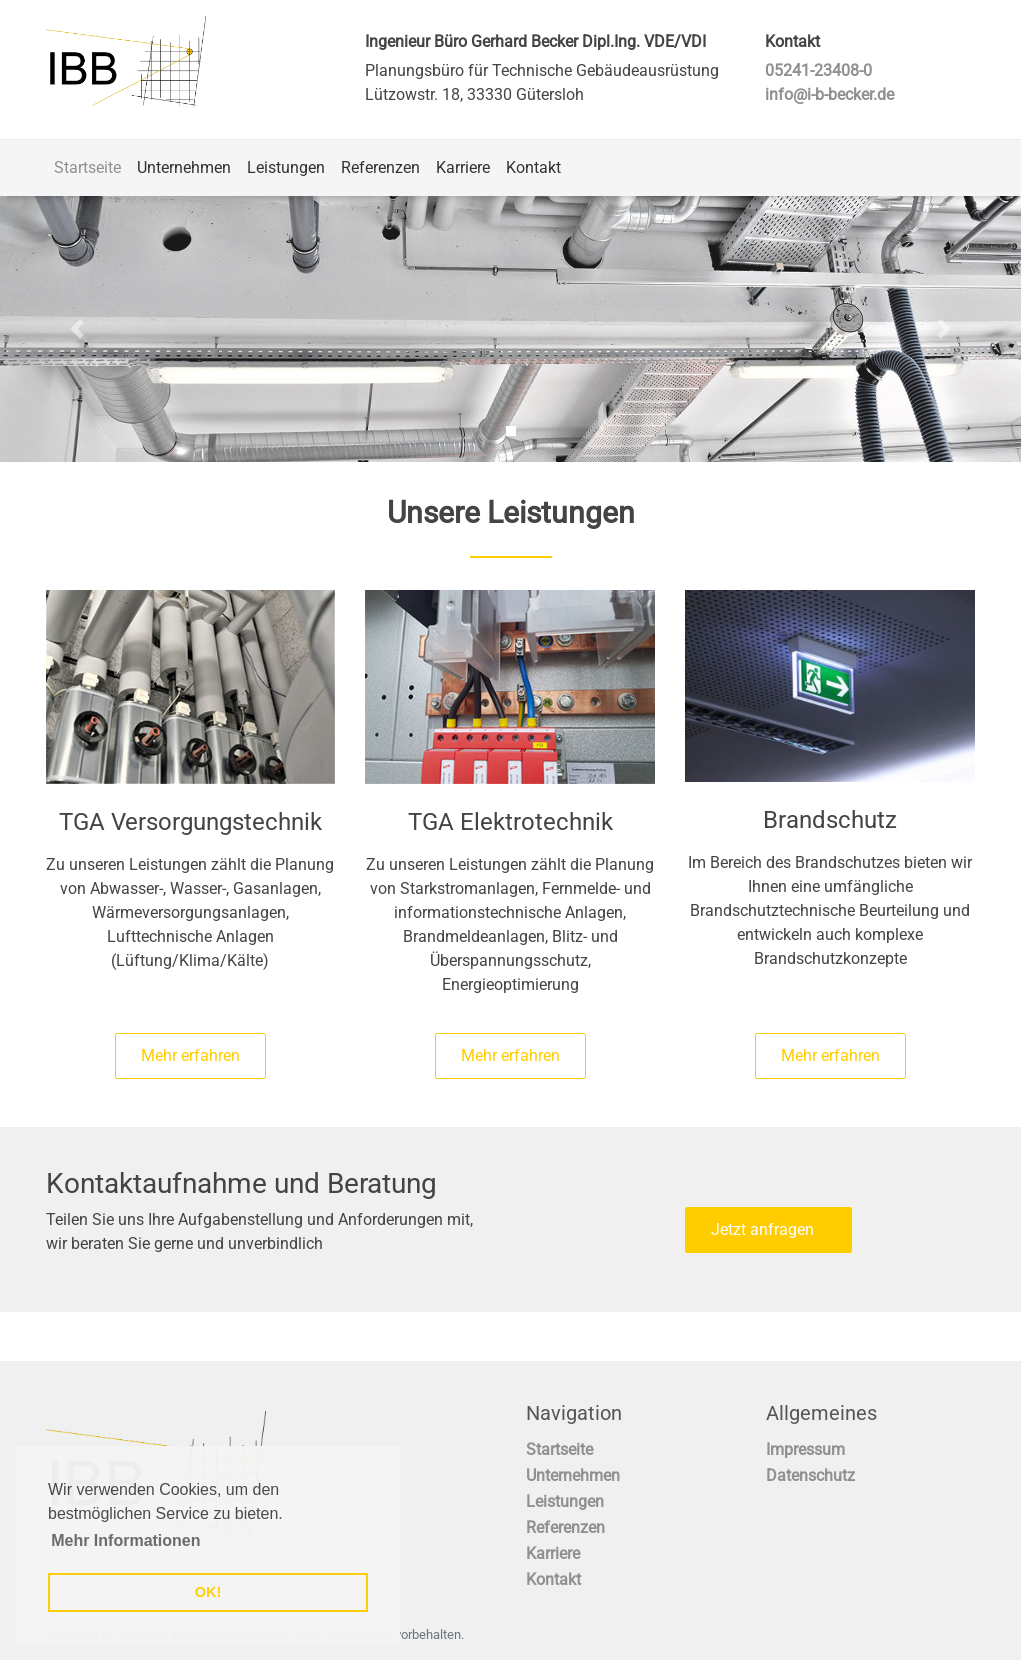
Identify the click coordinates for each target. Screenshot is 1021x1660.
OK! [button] (208, 1592)
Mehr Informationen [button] (125, 1540)
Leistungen (286, 167)
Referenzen (380, 167)
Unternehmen (184, 167)
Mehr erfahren (190, 1055)
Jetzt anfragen (768, 1229)
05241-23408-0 (818, 70)
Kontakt (533, 167)
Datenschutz (810, 1475)
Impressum (805, 1449)
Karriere (463, 167)
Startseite (87, 167)
